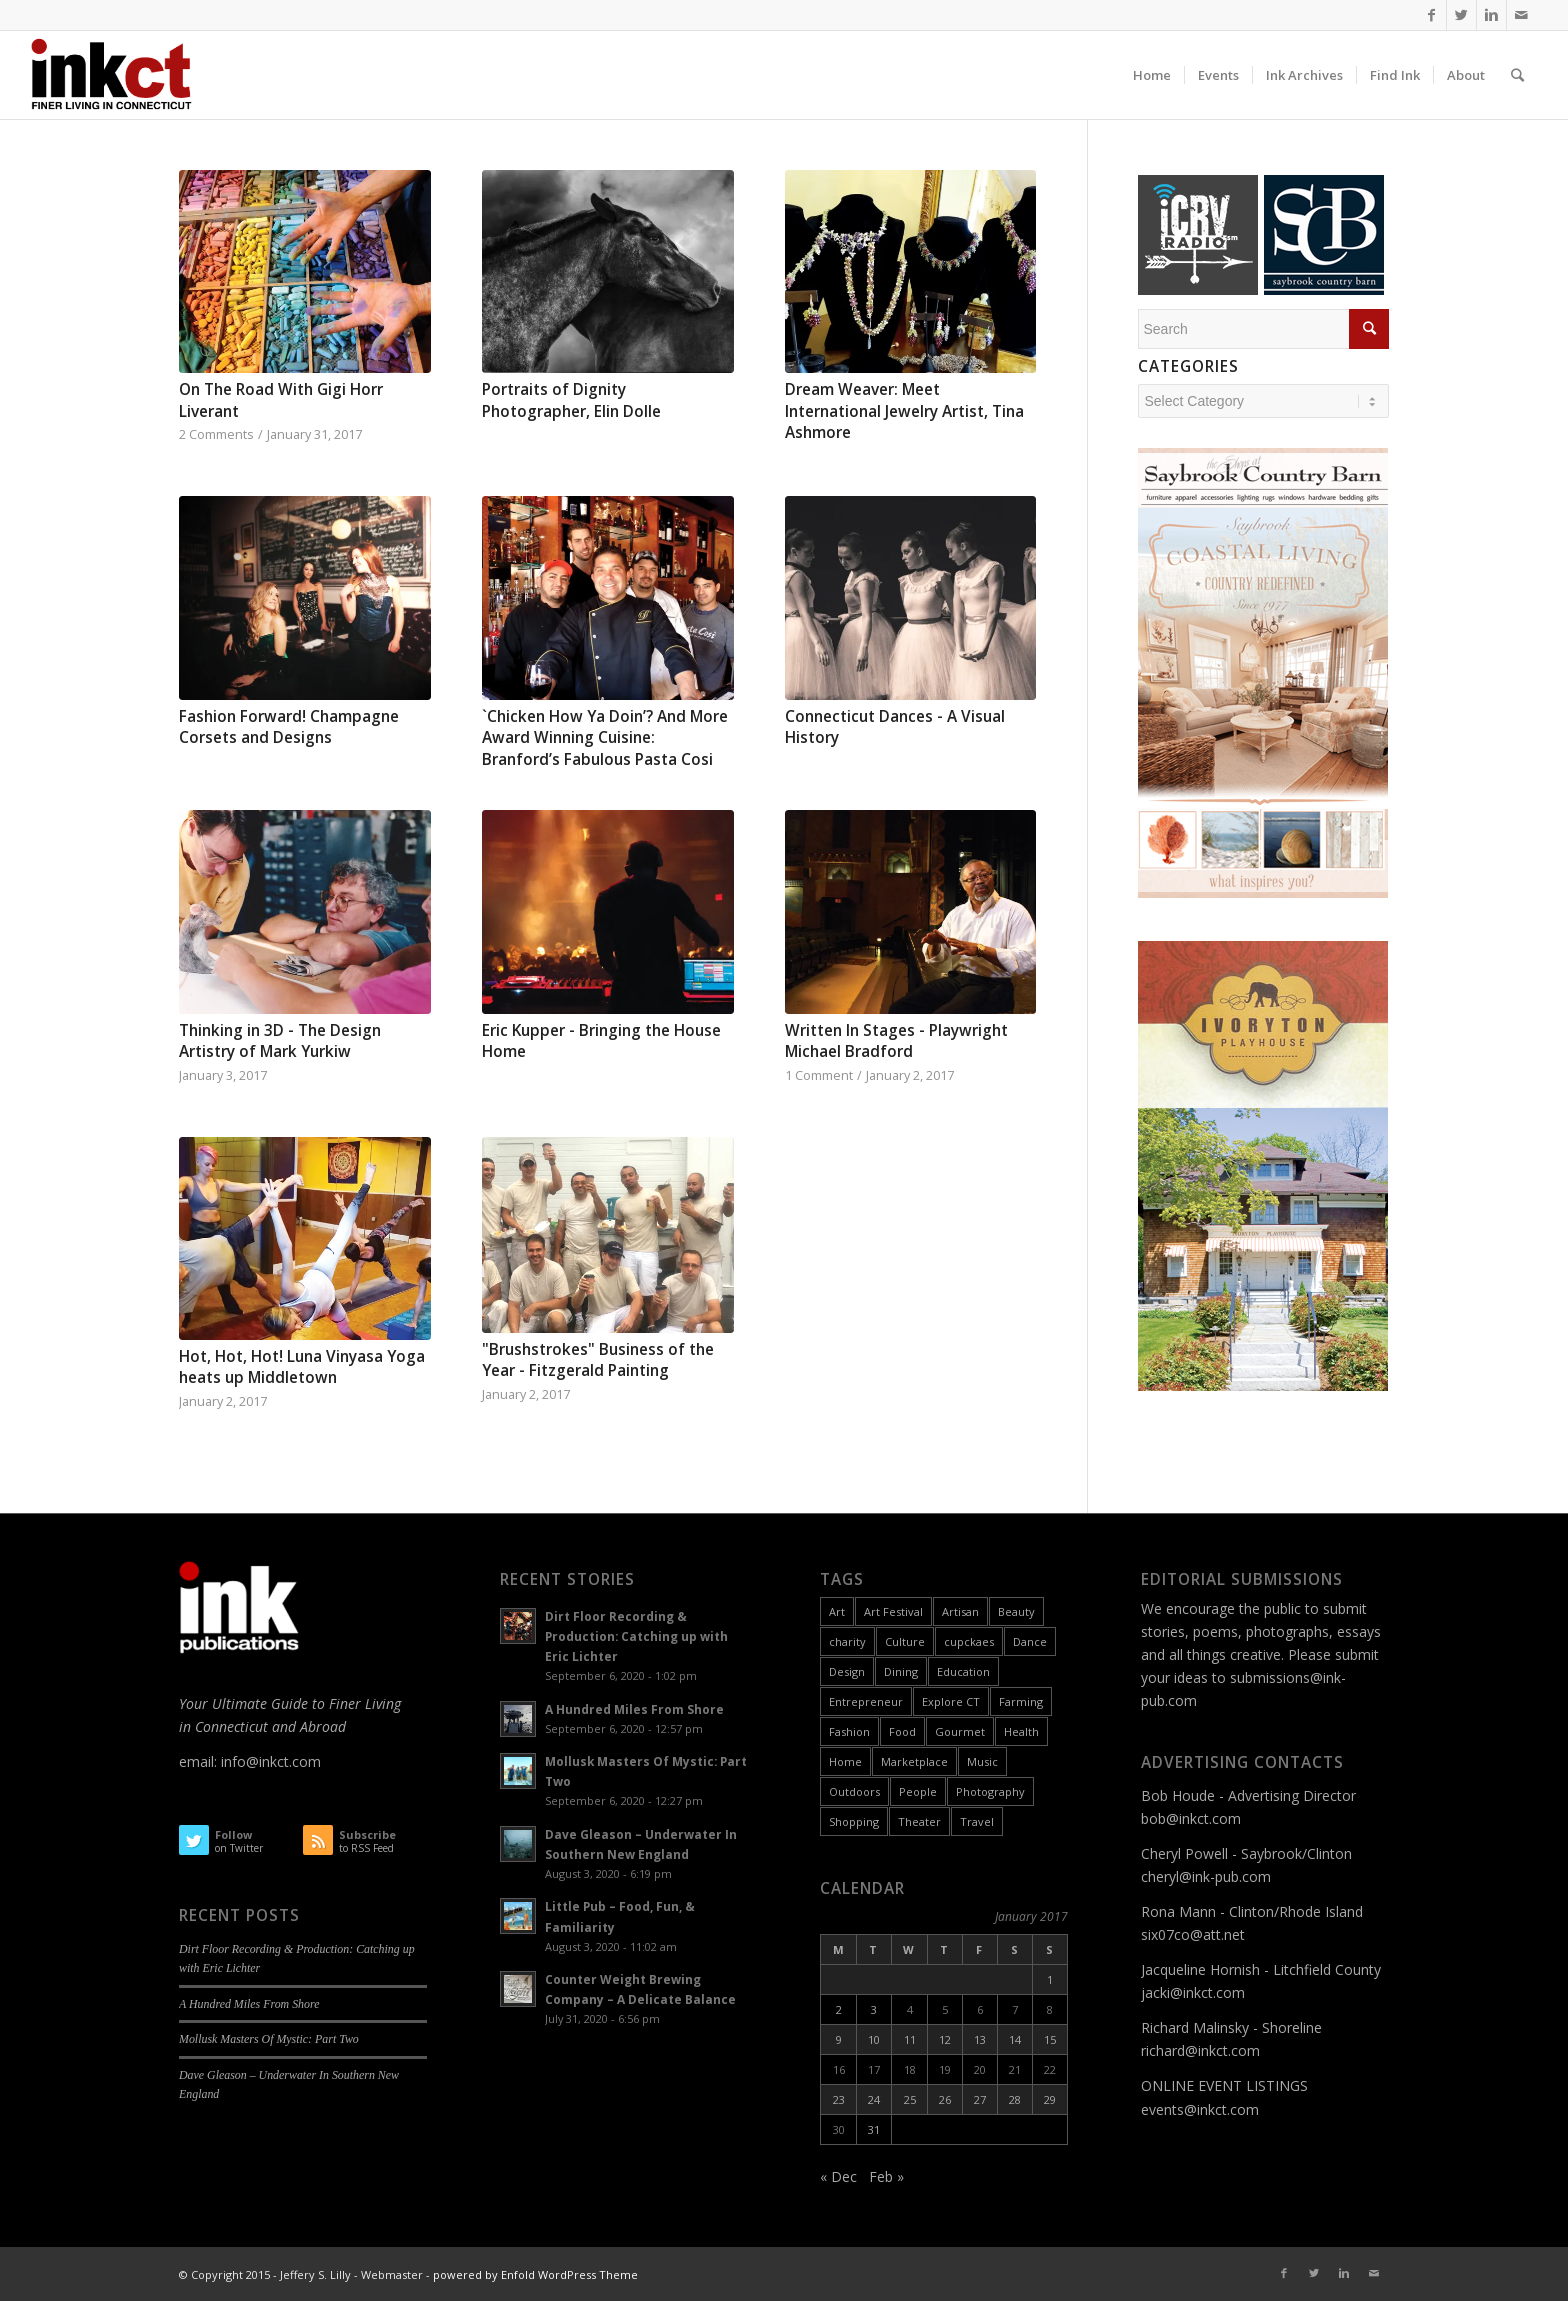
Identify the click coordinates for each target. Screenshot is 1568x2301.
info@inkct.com (271, 1761)
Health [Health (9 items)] (1021, 1731)
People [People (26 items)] (918, 1791)
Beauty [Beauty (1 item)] (1016, 1611)
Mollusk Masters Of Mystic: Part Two (269, 2039)
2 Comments (216, 434)
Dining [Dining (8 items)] (901, 1671)
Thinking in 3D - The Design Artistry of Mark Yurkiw (280, 1041)
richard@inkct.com (1200, 2050)
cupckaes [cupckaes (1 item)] (969, 1641)
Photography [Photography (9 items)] (990, 1791)
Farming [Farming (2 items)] (1021, 1701)
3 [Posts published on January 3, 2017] (874, 2009)
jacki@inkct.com (1193, 1992)
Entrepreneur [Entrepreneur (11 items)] (866, 1701)
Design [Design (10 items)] (847, 1671)
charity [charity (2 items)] (847, 1641)
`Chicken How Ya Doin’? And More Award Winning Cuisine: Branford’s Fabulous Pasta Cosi (605, 738)
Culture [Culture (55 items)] (905, 1641)
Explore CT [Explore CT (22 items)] (951, 1701)
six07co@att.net (1193, 1934)
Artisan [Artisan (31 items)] (960, 1611)
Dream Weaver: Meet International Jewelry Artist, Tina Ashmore (904, 411)
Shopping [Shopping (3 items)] (854, 1821)
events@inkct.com (1200, 2109)
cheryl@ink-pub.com (1206, 1876)
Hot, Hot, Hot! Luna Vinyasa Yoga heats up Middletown (302, 1367)
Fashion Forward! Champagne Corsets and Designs (289, 727)
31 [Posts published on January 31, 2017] (874, 2129)
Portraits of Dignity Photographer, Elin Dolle (571, 400)
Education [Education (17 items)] (963, 1671)
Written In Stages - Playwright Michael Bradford (896, 1041)
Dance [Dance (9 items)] (1030, 1641)
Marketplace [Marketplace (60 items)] (914, 1761)
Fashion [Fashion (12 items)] (849, 1731)
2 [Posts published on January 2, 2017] (839, 2009)
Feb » (886, 2176)
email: (200, 1761)
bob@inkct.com (1191, 1818)
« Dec (838, 2176)
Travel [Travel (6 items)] (977, 1821)
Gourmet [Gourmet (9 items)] (960, 1731)
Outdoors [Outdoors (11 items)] (854, 1791)
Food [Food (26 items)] (902, 1731)
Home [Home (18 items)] (845, 1761)
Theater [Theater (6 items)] (919, 1821)
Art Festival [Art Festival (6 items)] (893, 1611)
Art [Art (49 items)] (837, 1611)
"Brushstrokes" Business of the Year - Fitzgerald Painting (598, 1360)
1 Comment (819, 1075)
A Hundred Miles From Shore (249, 2004)
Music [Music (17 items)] (982, 1761)
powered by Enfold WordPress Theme (535, 2274)
